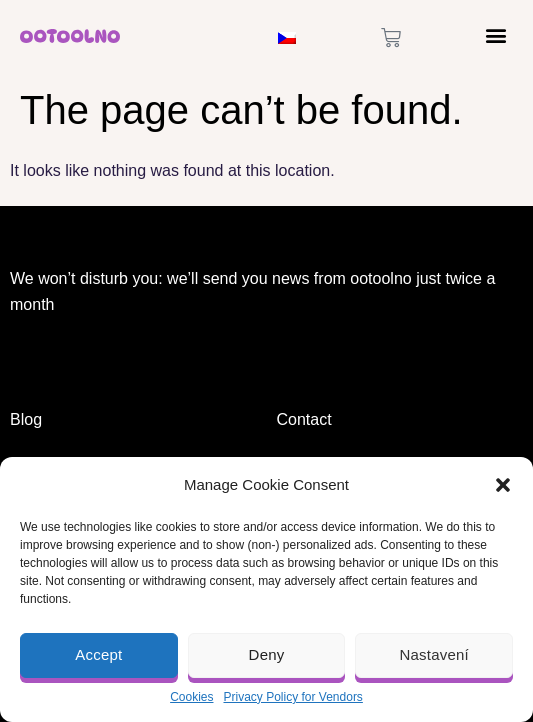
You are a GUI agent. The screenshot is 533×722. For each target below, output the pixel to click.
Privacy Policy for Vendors (292, 697)
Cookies (191, 697)
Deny (267, 654)
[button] (503, 485)
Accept (98, 654)
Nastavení (434, 654)
